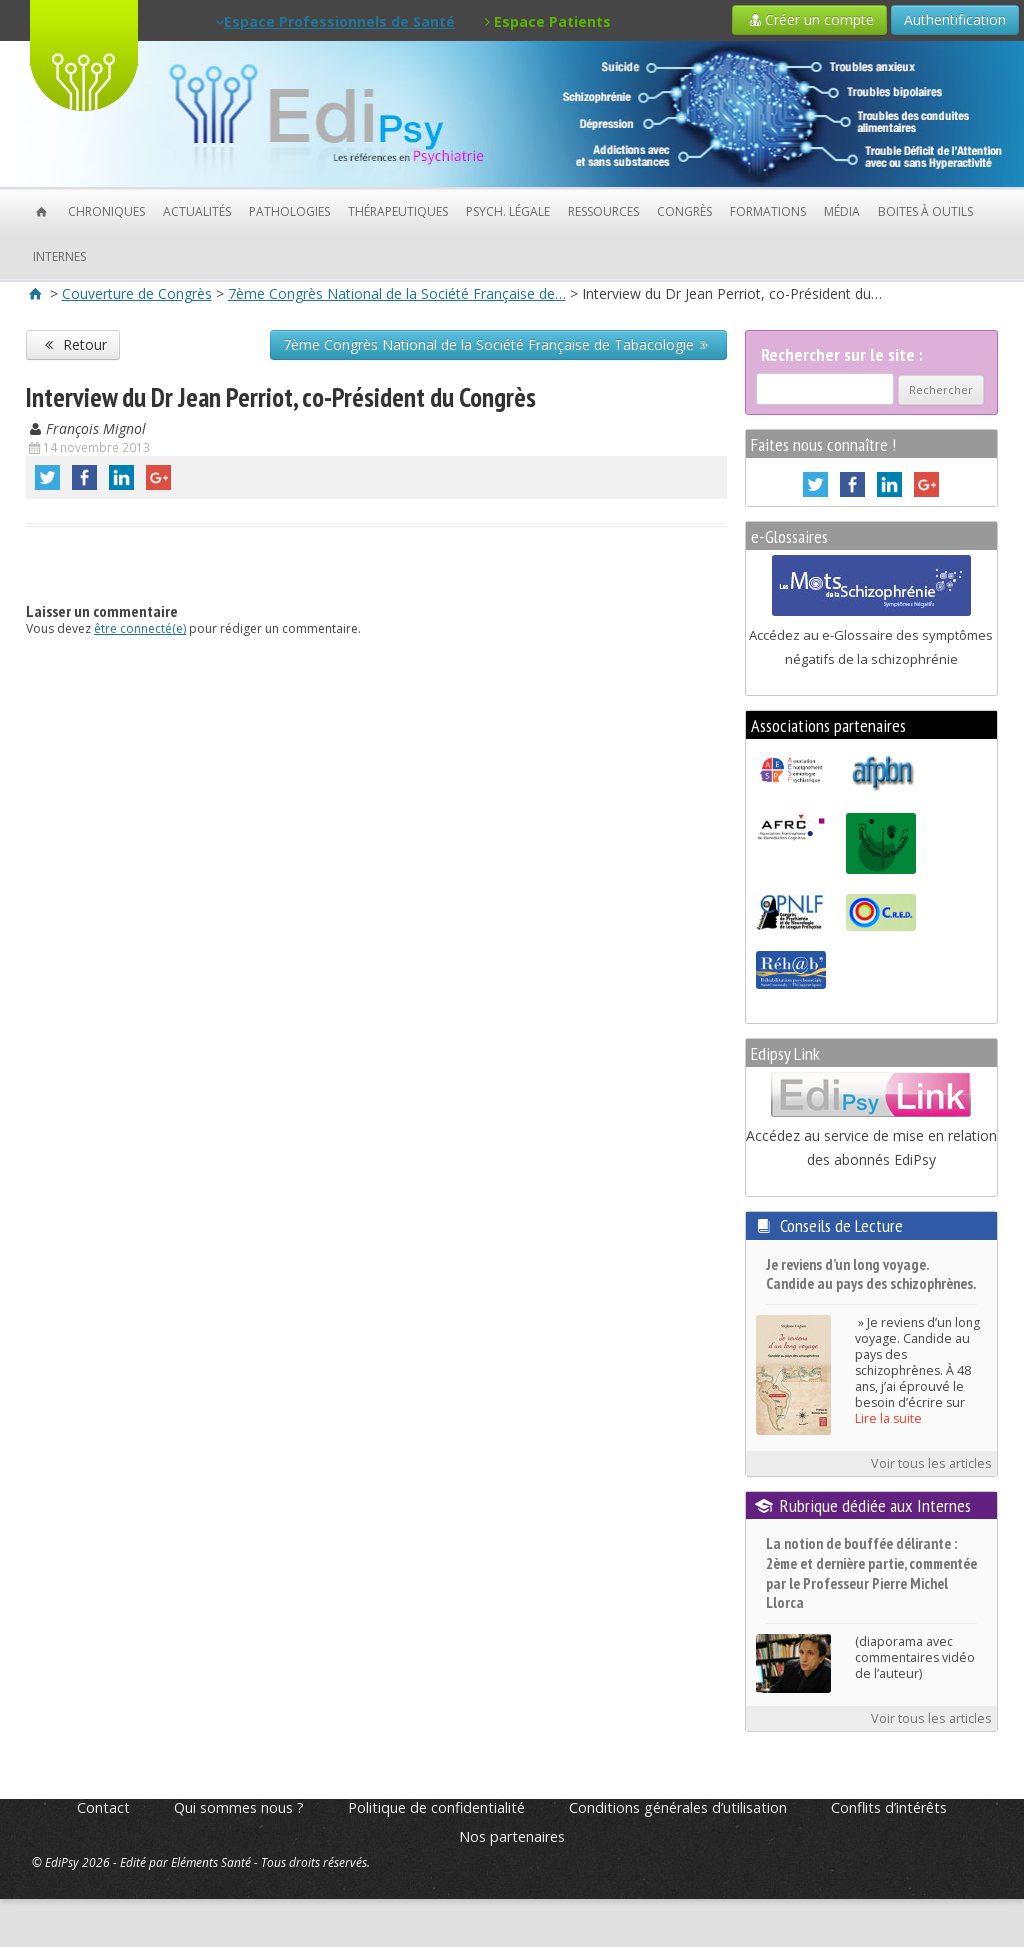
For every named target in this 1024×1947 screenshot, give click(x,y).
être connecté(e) (140, 628)
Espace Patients (548, 21)
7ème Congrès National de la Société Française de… (397, 293)
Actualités (197, 211)
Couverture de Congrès (137, 293)
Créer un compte (809, 19)
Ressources (603, 211)
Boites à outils (925, 211)
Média (842, 211)
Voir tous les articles (931, 1463)
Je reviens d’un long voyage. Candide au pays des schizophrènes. (871, 1274)
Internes (59, 256)
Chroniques (106, 211)
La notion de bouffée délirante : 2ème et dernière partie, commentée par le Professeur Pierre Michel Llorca (871, 1573)
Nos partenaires (512, 1836)
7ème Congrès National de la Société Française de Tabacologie (498, 344)
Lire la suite (888, 1418)
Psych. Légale (508, 211)
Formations (768, 211)
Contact (103, 1807)
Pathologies (289, 211)
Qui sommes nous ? (239, 1807)
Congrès (684, 211)
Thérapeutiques (398, 211)
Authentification (955, 19)
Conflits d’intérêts (889, 1807)
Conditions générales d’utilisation (678, 1807)
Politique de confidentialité (436, 1807)
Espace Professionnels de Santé (335, 21)
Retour (73, 344)
